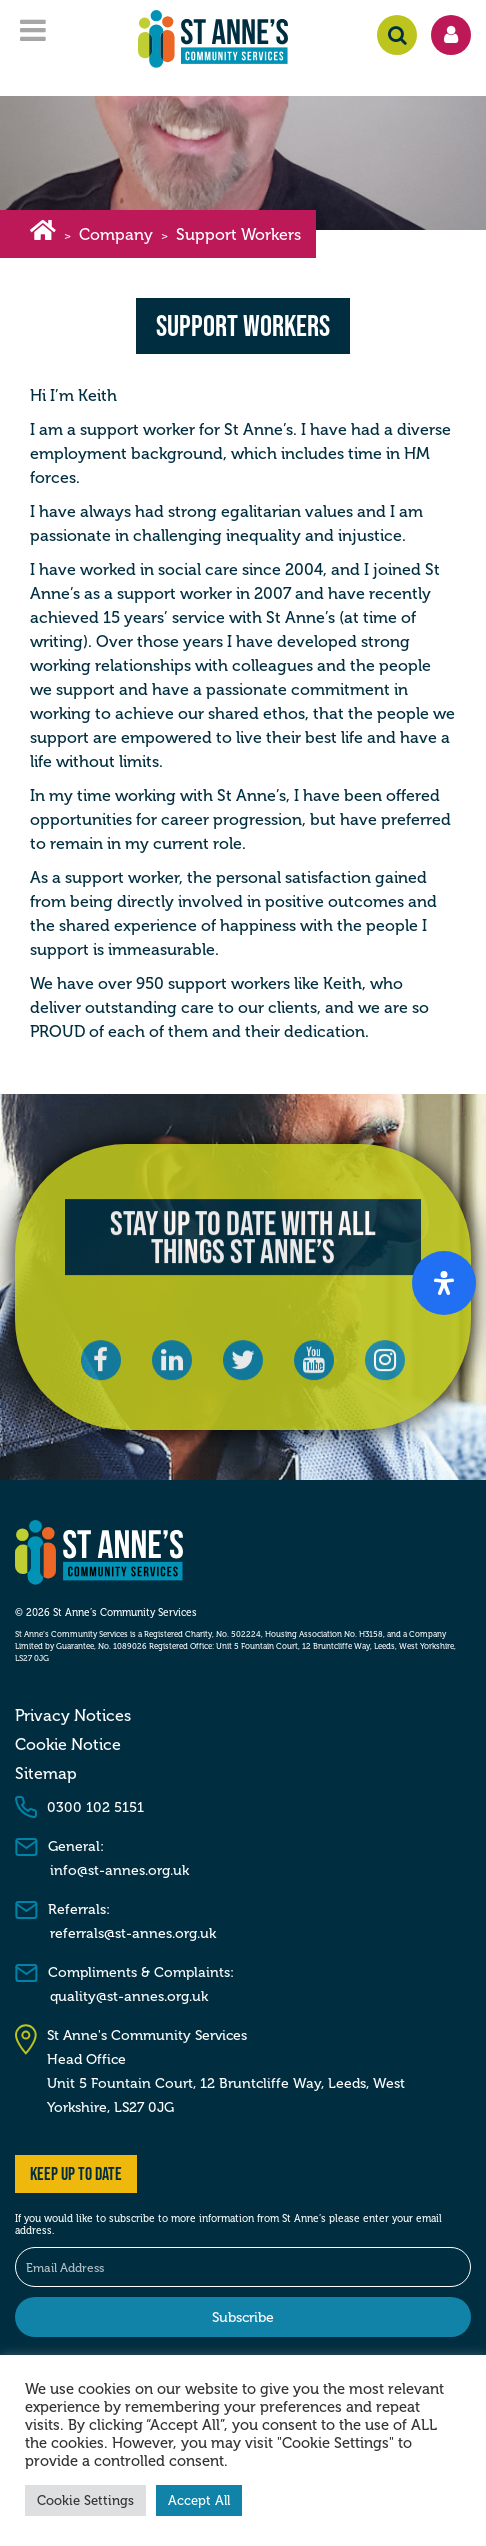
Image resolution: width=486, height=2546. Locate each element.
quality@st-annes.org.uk (129, 1996)
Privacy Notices (73, 1716)
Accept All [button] (199, 2500)
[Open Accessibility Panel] (444, 1283)
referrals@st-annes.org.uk (133, 1933)
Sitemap (46, 1774)
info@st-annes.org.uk (119, 1870)
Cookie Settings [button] (85, 2500)
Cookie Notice (68, 1745)
